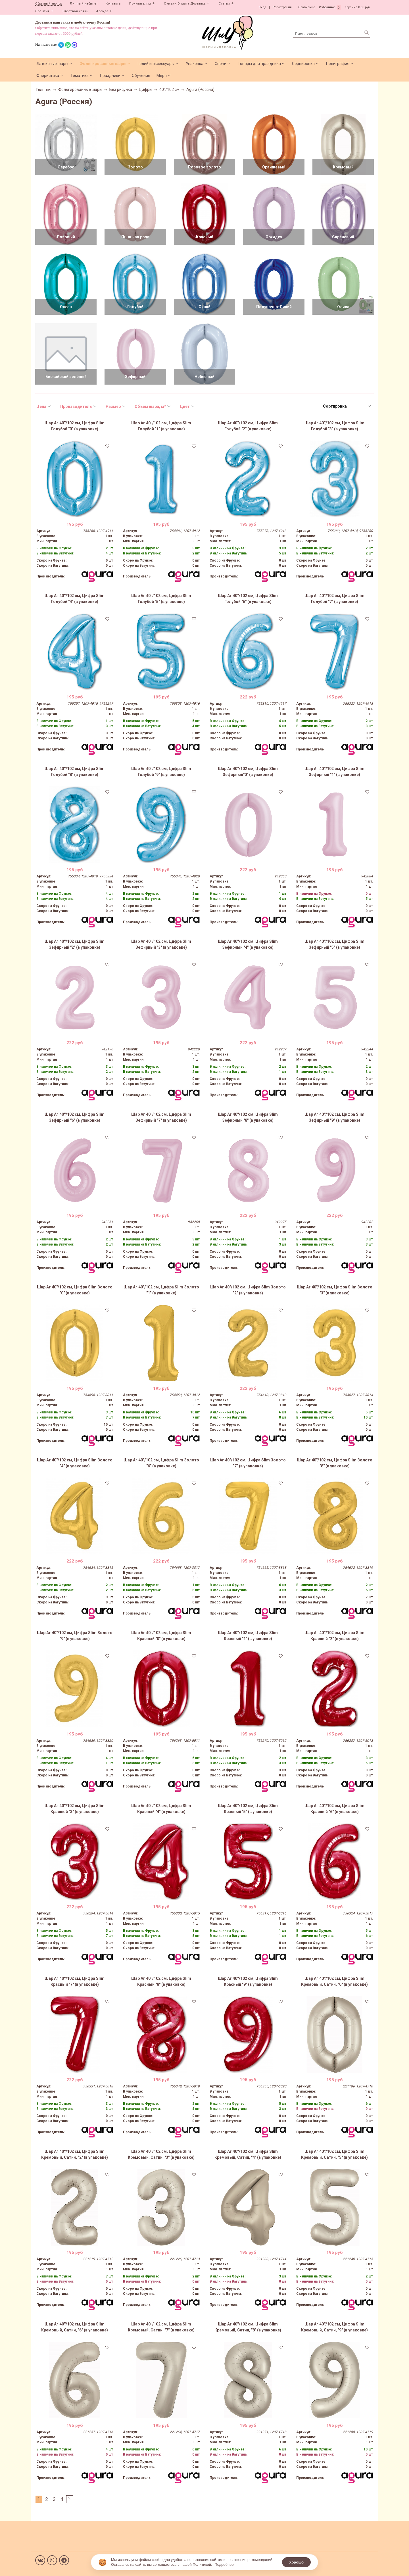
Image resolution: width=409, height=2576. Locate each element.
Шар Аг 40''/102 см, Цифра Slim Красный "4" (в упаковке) (161, 1808)
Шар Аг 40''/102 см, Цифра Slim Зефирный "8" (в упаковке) (248, 1117)
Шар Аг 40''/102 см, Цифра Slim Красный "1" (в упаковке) (248, 1635)
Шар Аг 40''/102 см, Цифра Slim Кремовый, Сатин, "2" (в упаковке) (74, 2154)
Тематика (79, 75)
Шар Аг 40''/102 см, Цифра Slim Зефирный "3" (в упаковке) (161, 944)
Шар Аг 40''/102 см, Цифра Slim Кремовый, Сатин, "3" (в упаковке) (161, 2154)
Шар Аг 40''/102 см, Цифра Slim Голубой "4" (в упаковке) (75, 598)
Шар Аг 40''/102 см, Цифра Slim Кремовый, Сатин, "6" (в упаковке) (74, 2327)
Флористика (47, 75)
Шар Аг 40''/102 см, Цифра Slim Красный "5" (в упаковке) (248, 1808)
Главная (43, 89)
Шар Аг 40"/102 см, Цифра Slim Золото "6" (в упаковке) (161, 1463)
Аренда (102, 11)
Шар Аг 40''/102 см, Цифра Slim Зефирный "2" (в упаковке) (75, 944)
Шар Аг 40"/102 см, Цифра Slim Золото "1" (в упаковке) (161, 1290)
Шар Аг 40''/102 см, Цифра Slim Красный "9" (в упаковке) (248, 1981)
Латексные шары (52, 63)
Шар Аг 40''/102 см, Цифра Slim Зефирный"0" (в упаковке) (248, 771)
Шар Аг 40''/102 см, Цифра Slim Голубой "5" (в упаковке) (161, 598)
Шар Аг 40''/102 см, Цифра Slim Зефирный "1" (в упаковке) (334, 771)
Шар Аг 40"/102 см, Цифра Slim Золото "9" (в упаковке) (74, 1635)
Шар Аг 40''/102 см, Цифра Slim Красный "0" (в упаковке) (161, 1635)
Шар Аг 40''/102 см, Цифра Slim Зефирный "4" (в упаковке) (248, 944)
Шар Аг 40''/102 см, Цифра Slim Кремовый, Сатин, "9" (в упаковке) (334, 2327)
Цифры (145, 89)
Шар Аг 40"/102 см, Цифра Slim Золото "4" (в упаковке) (74, 1463)
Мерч (161, 75)
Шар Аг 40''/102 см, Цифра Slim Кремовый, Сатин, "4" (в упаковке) (247, 2154)
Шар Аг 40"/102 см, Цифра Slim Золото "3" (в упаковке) (334, 1290)
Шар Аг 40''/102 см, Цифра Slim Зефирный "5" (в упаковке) (334, 944)
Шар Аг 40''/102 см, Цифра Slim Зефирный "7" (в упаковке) (161, 1117)
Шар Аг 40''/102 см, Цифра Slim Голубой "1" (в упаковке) (161, 426)
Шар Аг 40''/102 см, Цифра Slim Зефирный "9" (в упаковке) (334, 1117)
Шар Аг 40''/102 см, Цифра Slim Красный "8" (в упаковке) (161, 1981)
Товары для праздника (259, 63)
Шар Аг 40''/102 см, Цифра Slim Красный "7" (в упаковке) (75, 1981)
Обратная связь (75, 11)
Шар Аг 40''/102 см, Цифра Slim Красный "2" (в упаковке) (334, 1635)
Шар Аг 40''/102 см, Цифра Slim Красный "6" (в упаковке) (334, 1808)
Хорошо (296, 2562)
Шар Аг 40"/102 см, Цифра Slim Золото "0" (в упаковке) (74, 1290)
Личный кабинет (84, 3)
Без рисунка (120, 89)
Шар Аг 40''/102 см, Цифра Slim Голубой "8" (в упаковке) (75, 771)
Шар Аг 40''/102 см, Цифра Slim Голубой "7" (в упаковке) (334, 598)
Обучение (141, 75)
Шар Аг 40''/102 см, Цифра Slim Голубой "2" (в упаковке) (248, 426)
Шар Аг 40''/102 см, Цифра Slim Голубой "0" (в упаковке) (75, 426)
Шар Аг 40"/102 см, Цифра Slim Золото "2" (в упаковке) (248, 1290)
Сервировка (303, 63)
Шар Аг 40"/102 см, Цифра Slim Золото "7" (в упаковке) (248, 1463)
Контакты (113, 3)
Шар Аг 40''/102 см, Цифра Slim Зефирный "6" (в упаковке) (75, 1117)
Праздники (110, 75)
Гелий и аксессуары (156, 63)
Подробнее (223, 2564)
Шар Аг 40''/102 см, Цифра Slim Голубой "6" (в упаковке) (248, 598)
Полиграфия (337, 63)
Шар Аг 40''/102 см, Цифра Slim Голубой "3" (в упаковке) (334, 426)
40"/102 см (169, 89)
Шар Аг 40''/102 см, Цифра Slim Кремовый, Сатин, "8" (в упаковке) (247, 2327)
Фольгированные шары (103, 63)
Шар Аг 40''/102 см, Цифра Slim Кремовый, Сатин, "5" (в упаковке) (334, 2154)
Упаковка (194, 63)
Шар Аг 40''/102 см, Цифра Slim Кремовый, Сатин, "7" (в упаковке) (161, 2327)
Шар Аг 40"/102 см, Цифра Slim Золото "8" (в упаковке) (334, 1463)
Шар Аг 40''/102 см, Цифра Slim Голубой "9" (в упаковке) (161, 771)
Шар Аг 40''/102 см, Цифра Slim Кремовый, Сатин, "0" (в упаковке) (334, 1981)
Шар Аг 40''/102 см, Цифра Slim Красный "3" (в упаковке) (75, 1808)
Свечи (220, 63)
